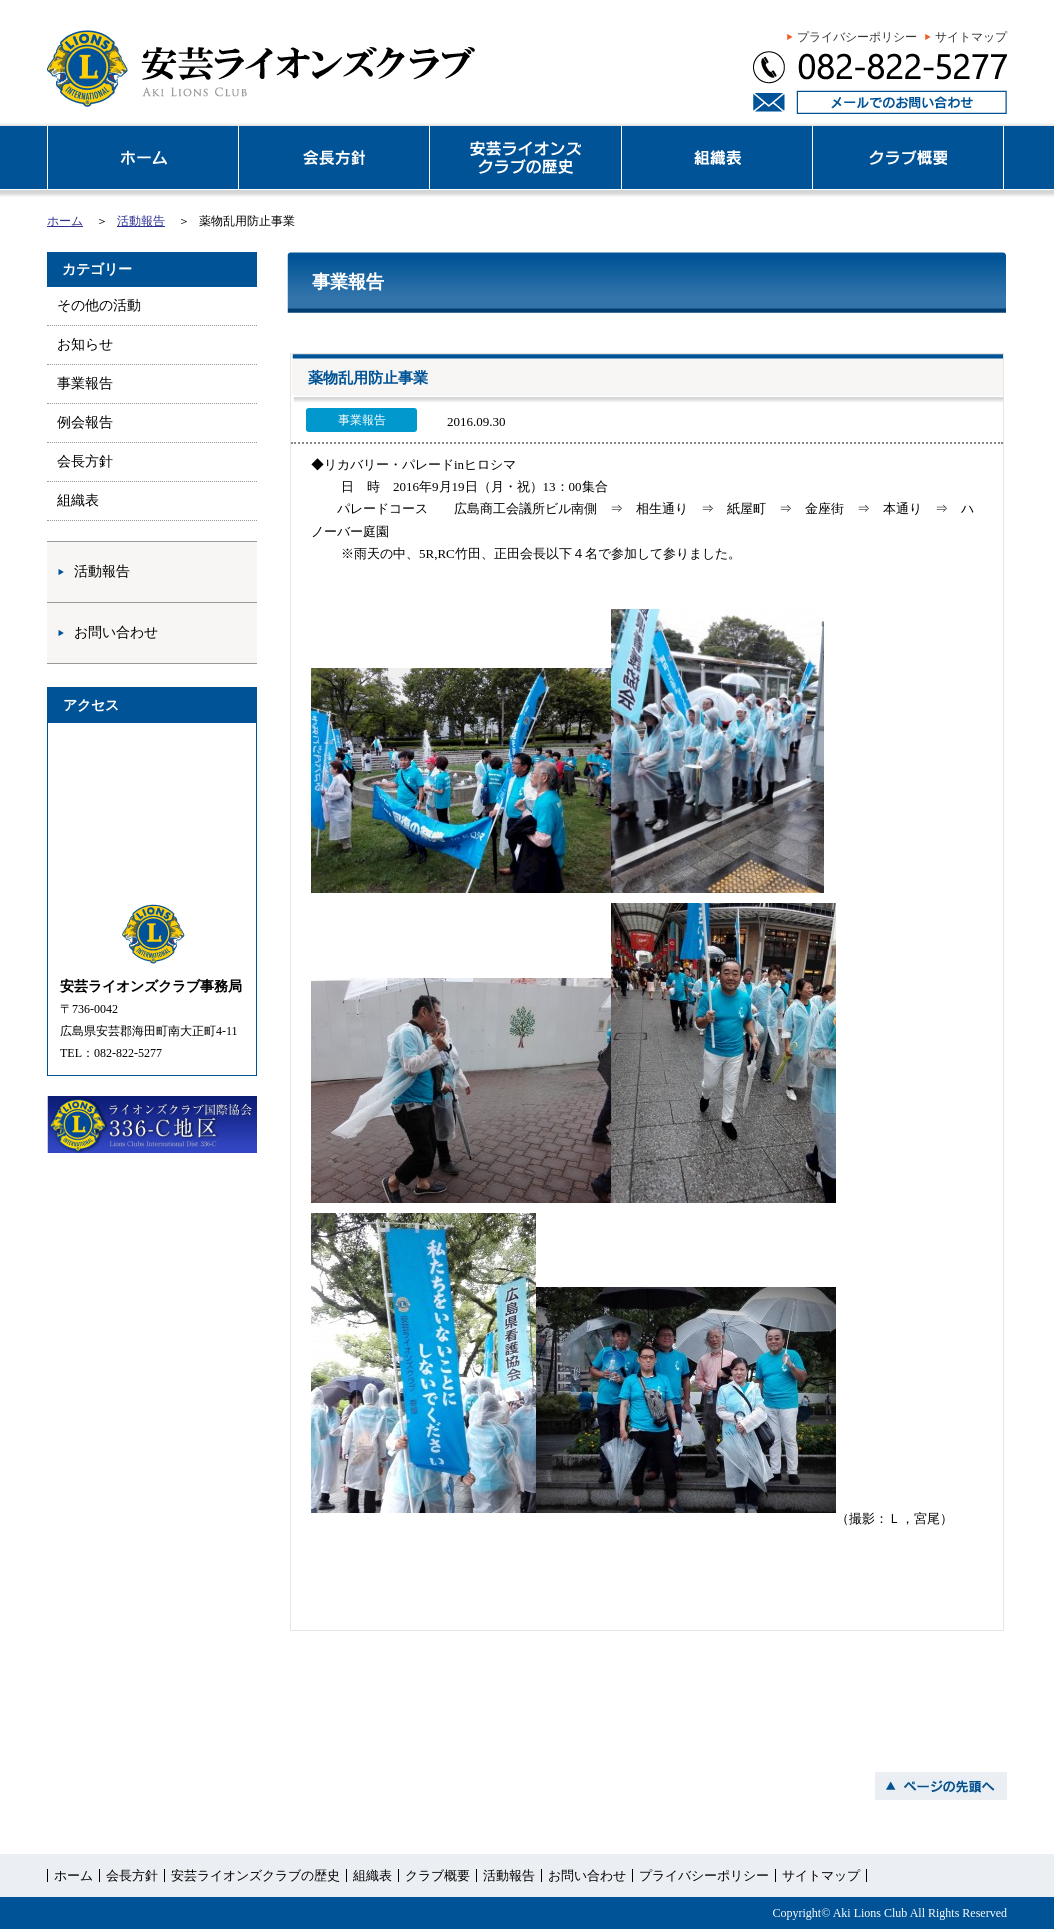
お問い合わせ (116, 632)
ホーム (65, 221)
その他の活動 (99, 305)
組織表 (78, 500)
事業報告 (85, 383)
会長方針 (85, 461)
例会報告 (85, 422)
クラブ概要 (437, 1875)
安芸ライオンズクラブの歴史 (255, 1875)
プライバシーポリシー (857, 37)
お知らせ (85, 344)
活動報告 (141, 221)
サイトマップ (971, 37)
